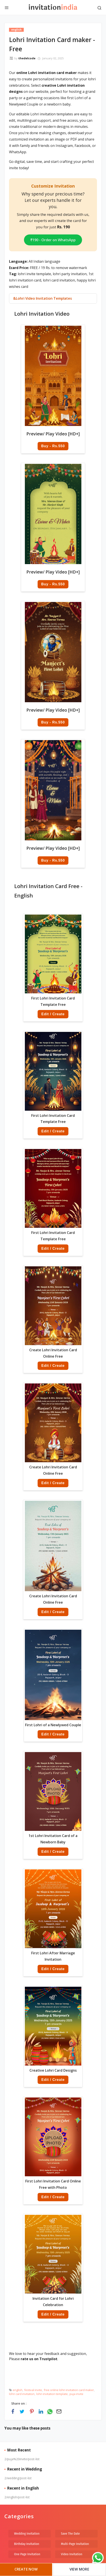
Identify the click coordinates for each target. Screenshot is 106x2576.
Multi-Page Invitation (75, 2544)
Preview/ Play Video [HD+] (53, 434)
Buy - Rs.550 (53, 446)
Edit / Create (53, 1014)
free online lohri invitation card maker (69, 2390)
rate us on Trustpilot (39, 2358)
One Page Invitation (27, 2554)
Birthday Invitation (26, 2544)
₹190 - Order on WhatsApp (53, 240)
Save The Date (70, 2534)
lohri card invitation (22, 2394)
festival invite (33, 2390)
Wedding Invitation (27, 2534)
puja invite (76, 2394)
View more (79, 2569)
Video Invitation (71, 2554)
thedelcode (26, 58)
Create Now (26, 2569)
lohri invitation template (52, 2394)
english (17, 2390)
